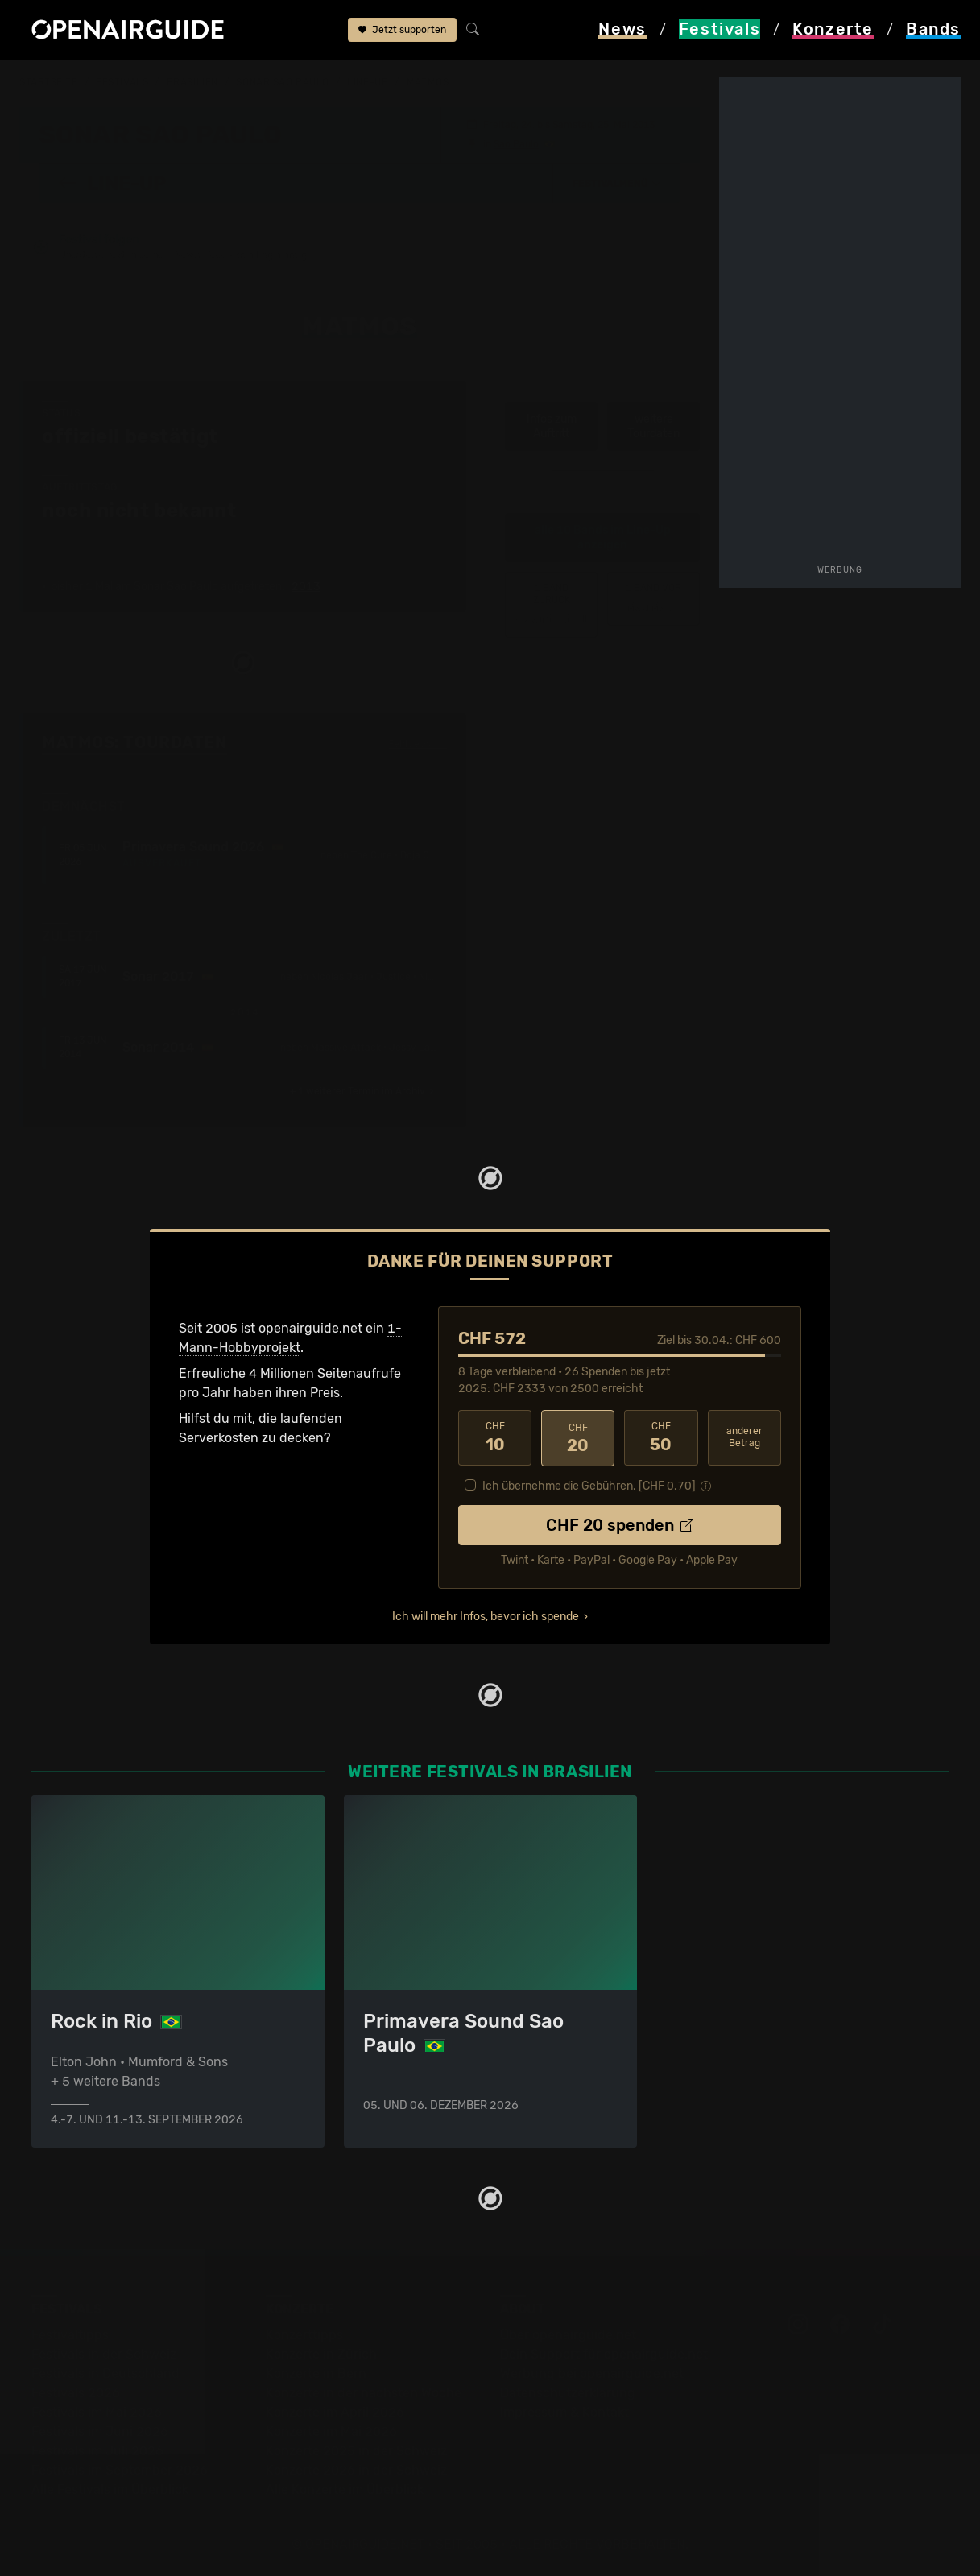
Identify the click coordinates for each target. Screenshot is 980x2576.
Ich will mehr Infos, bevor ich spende (485, 1615)
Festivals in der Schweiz (103, 2353)
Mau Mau (653, 598)
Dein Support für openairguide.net (604, 2353)
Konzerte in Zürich (321, 2353)
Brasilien (192, 82)
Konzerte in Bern (316, 2372)
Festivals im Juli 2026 (97, 2450)
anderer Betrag (744, 1437)
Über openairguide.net (568, 2334)
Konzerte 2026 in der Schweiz (356, 2469)
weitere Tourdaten (653, 426)
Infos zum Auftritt (552, 426)
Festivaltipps (70, 2334)
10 (495, 1437)
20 (578, 1437)
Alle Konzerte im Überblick (345, 2488)
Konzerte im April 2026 (335, 2411)
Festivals (122, 82)
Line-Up (367, 82)
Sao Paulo (516, 143)
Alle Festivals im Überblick (109, 2488)
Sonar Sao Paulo (282, 82)
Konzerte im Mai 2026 (331, 2430)
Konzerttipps (304, 2334)
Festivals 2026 (75, 2392)
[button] (616, 182)
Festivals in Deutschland (105, 2372)
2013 (306, 587)
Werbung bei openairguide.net (592, 2372)
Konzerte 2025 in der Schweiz (356, 2450)
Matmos (428, 82)
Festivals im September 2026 (119, 2469)
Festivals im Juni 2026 (99, 2430)
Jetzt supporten (402, 30)
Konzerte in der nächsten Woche (363, 2392)
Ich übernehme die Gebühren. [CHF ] (589, 1484)
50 (661, 1437)
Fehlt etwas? (417, 743)
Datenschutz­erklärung (567, 2392)
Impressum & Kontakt (564, 2411)
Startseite (48, 82)
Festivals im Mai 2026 (96, 2411)
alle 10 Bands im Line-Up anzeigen (603, 537)
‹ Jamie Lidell (551, 604)
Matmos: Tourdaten (134, 742)
